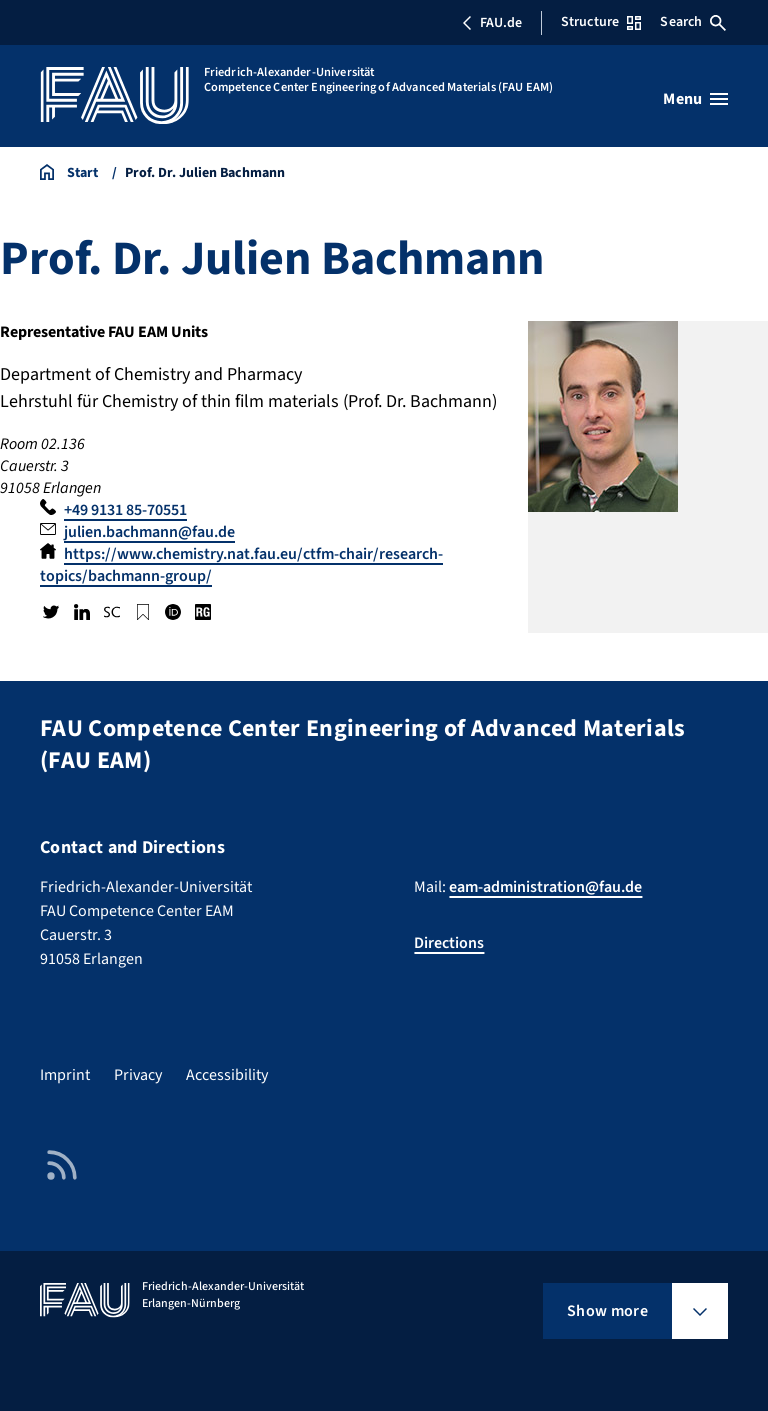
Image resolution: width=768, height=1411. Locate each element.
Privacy (138, 1075)
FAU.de (492, 23)
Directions (449, 943)
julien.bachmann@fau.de (149, 532)
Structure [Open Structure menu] (601, 22)
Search (693, 22)
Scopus (112, 612)
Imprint (65, 1075)
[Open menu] (695, 99)
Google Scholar (142, 612)
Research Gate (203, 612)
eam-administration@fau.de (545, 887)
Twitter (51, 612)
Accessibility (227, 1075)
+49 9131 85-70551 (125, 510)
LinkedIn (81, 612)
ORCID (173, 612)
